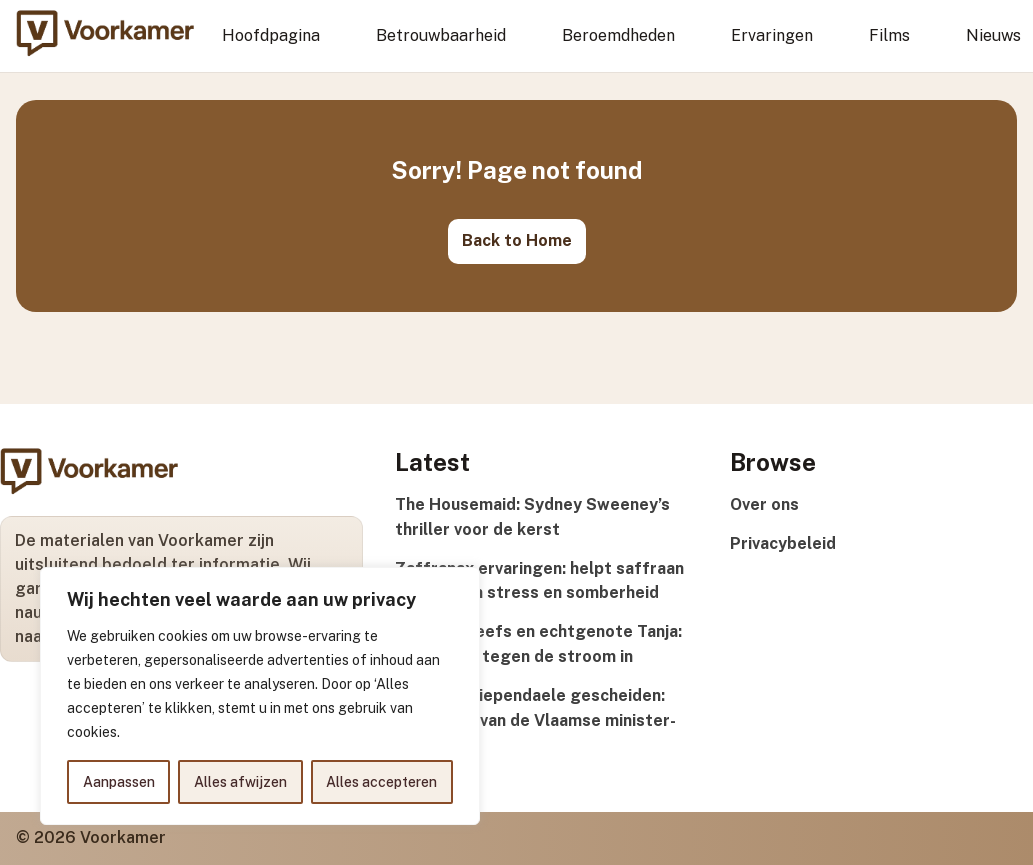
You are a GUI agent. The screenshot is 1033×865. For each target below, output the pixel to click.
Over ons (764, 504)
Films (889, 35)
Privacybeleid (783, 543)
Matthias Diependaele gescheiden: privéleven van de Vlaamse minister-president (535, 720)
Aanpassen (119, 782)
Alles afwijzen (240, 782)
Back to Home (517, 240)
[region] (260, 696)
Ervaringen (772, 35)
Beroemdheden (618, 35)
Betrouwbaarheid (441, 35)
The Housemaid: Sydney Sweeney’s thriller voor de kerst (532, 517)
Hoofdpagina (271, 35)
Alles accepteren (381, 782)
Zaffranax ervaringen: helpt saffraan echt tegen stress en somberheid (539, 581)
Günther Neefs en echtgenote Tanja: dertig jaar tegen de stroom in (538, 644)
